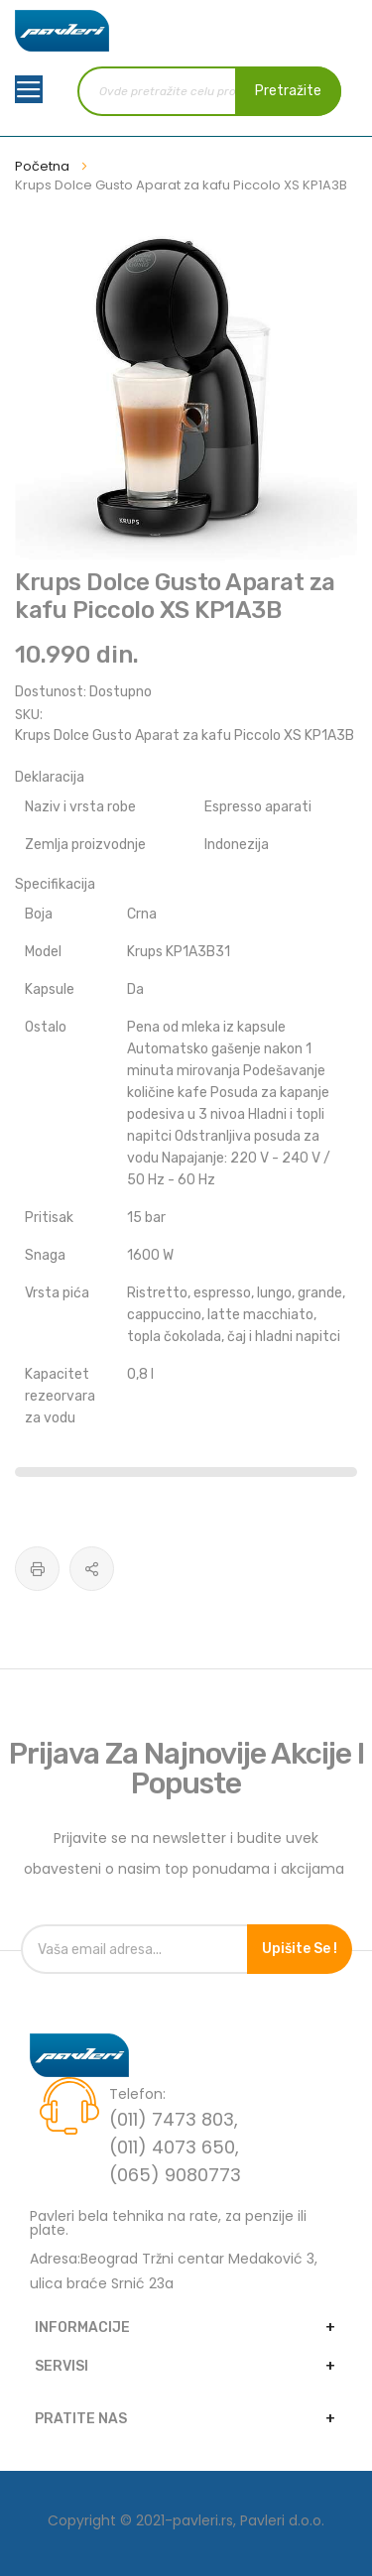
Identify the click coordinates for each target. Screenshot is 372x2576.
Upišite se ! (299, 1948)
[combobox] (209, 91)
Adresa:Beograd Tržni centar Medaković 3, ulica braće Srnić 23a (173, 2271)
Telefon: (137, 2094)
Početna (42, 166)
